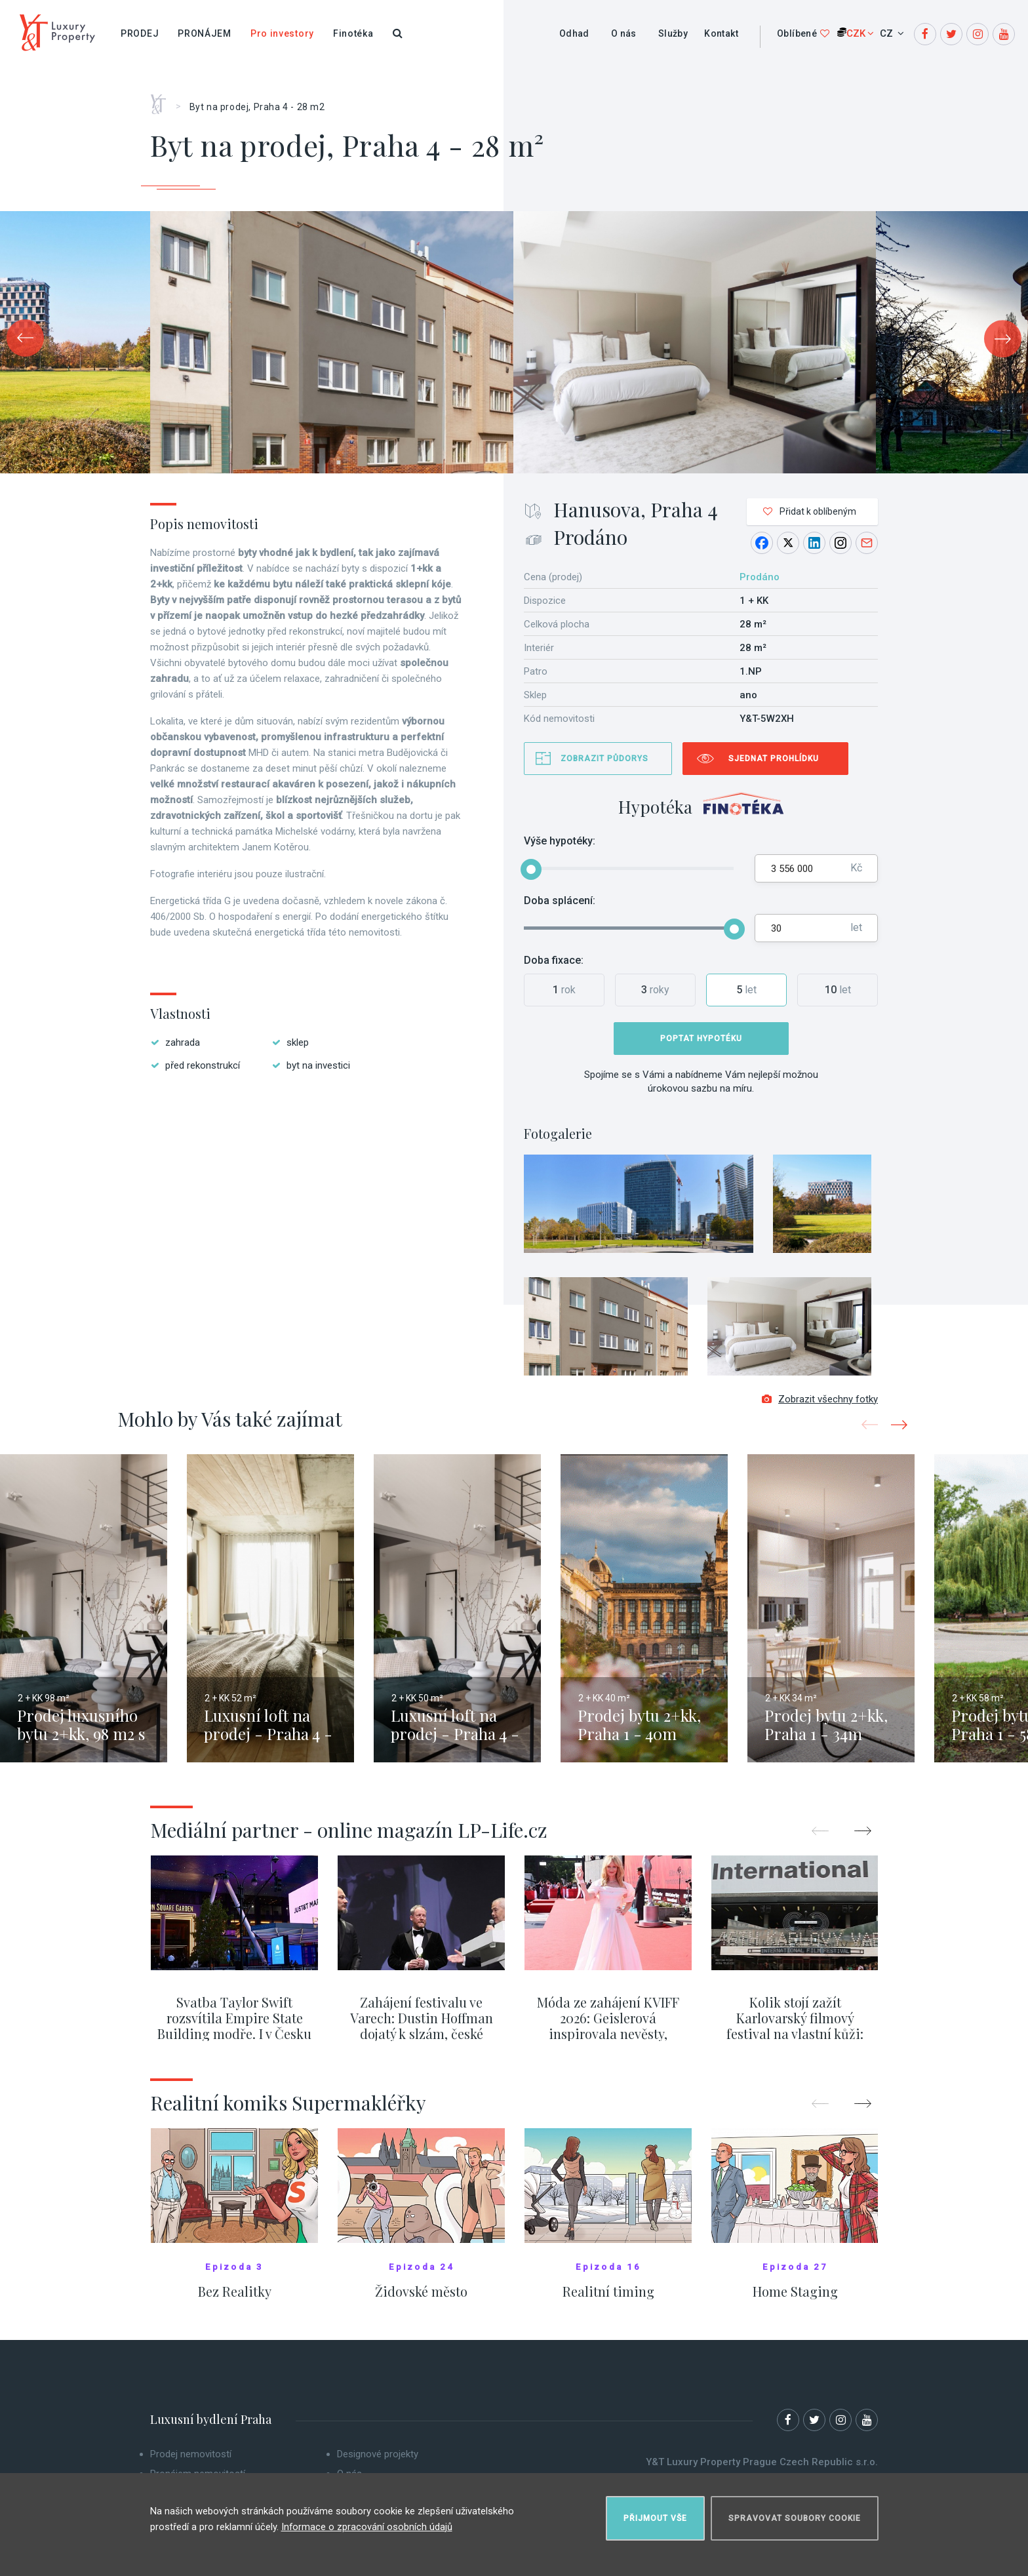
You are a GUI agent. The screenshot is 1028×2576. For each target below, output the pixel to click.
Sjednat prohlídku (773, 758)
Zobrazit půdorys (604, 758)
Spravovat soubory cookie (794, 2514)
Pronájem (204, 33)
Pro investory (282, 33)
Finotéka (353, 33)
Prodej (140, 33)
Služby (673, 33)
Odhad (574, 33)
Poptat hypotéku (701, 1038)
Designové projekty (377, 2459)
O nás (624, 33)
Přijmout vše (655, 2514)
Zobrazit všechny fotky (820, 1404)
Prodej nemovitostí (190, 2459)
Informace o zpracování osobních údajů (367, 2523)
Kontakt (721, 33)
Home (163, 99)
